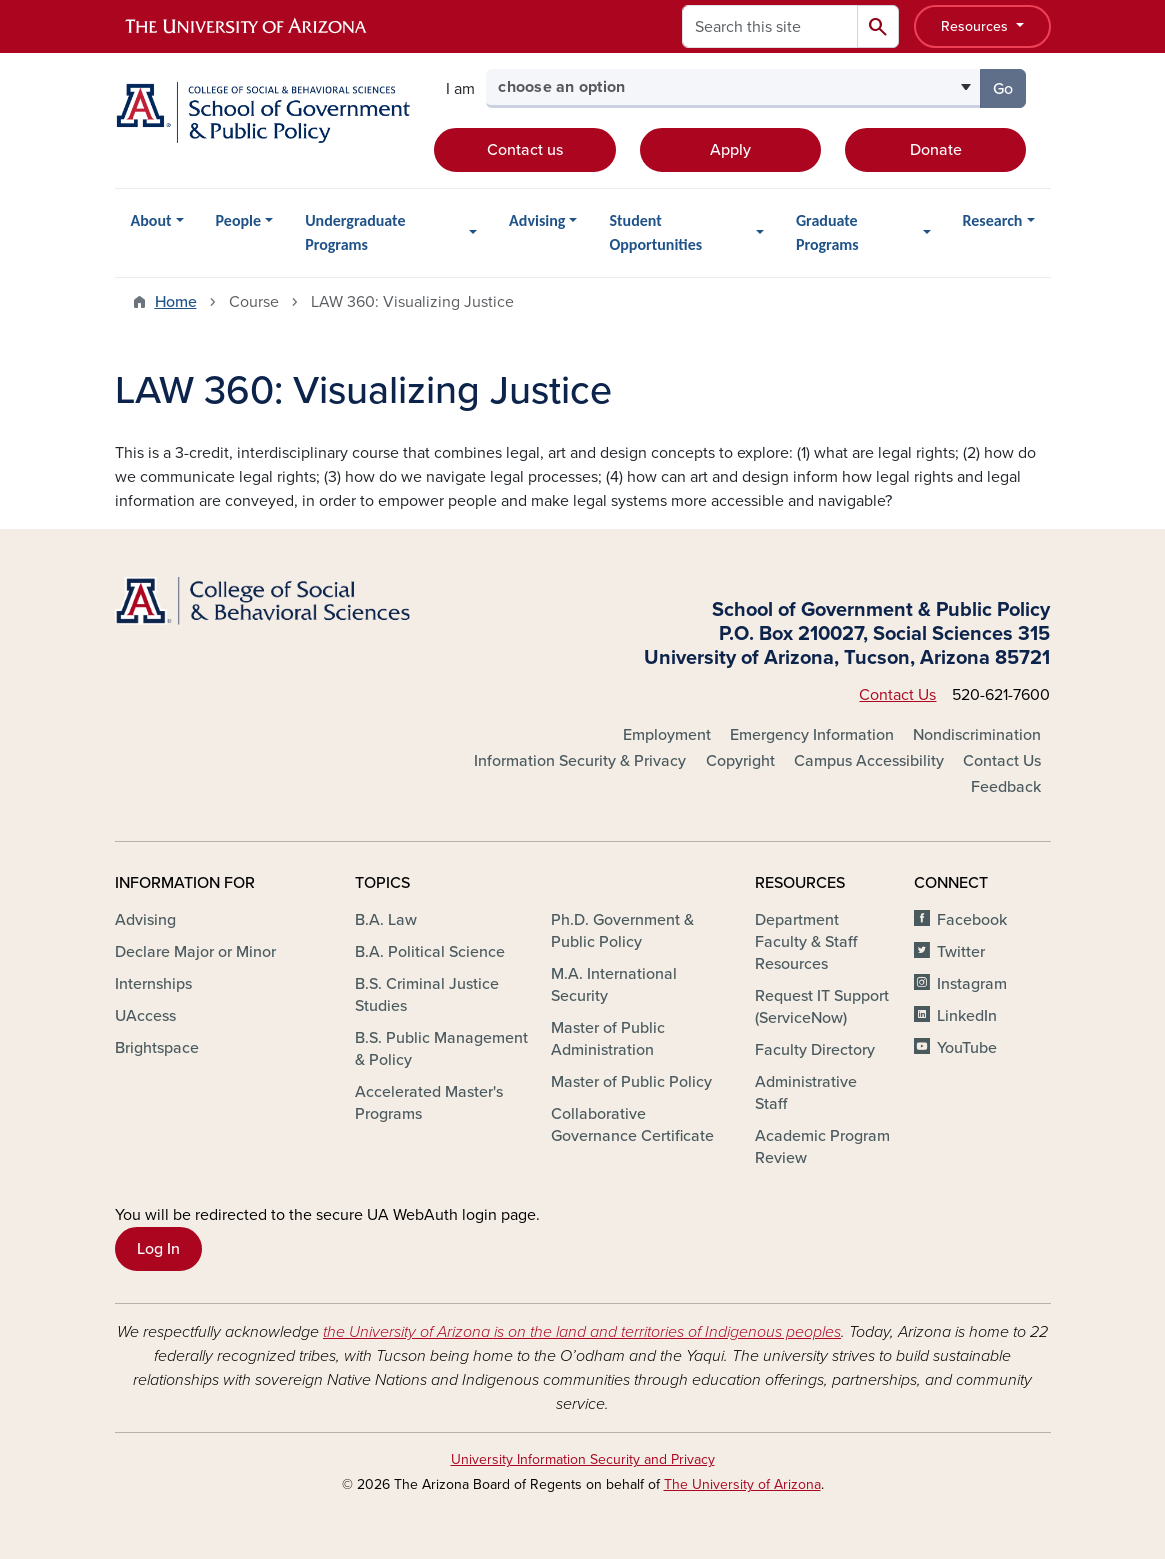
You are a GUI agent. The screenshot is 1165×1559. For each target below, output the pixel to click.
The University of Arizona (742, 1484)
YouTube (967, 1048)
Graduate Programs (827, 232)
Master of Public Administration (608, 1039)
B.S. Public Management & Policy (441, 1049)
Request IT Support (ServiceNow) (822, 1007)
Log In (158, 1249)
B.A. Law (386, 920)
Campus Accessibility (869, 761)
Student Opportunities (655, 232)
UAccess (145, 1016)
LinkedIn (967, 1016)
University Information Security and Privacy (583, 1459)
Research (993, 220)
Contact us (525, 150)
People (238, 220)
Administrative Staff (806, 1093)
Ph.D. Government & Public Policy (622, 931)
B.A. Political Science (430, 952)
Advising (537, 220)
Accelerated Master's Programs (429, 1103)
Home (176, 302)
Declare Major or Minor (195, 952)
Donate (936, 150)
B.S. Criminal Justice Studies (427, 995)
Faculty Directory (815, 1050)
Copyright (740, 761)
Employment (667, 735)
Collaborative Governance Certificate (632, 1125)
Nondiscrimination (977, 735)
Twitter (961, 952)
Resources (976, 26)
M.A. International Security (614, 985)
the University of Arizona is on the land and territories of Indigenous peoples (582, 1332)
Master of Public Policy (631, 1082)
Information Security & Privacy (580, 761)
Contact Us (897, 695)
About (151, 220)
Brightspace (157, 1048)
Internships (153, 984)
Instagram (972, 984)
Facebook (972, 920)
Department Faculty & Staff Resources (806, 942)
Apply (730, 150)
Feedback (1006, 787)
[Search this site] (770, 26)
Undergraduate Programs (355, 232)
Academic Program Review (822, 1147)
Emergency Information (812, 735)
